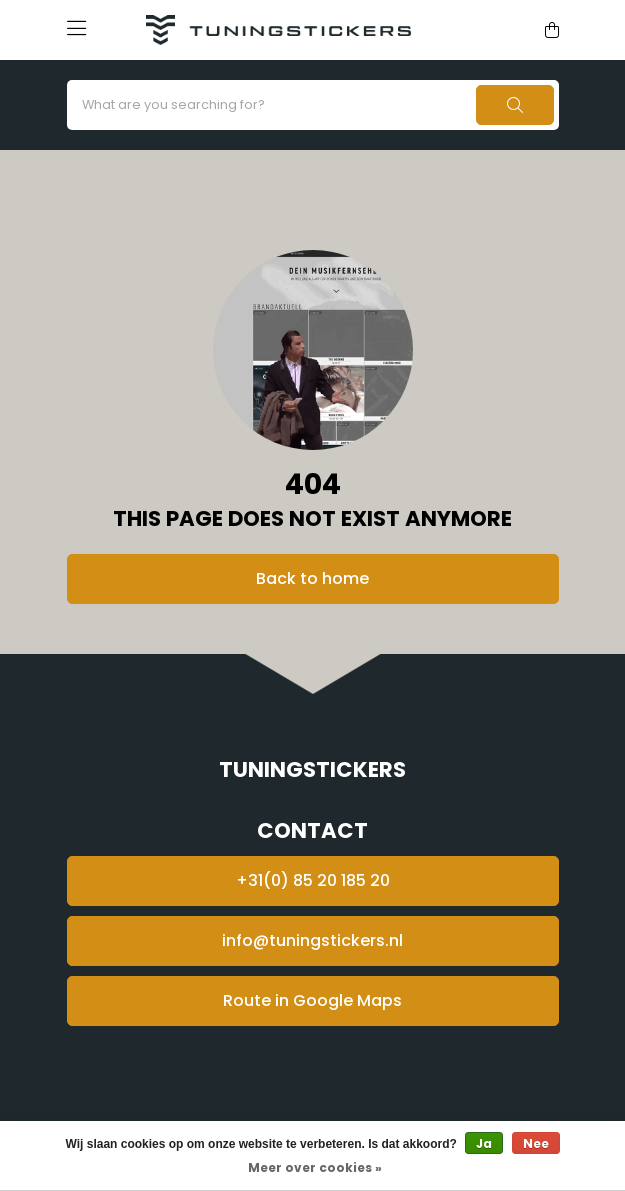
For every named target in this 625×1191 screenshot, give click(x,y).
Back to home (312, 578)
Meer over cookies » (315, 1167)
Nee (536, 1143)
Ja (484, 1143)
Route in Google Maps (312, 1000)
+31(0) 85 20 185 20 (313, 880)
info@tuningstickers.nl (312, 940)
